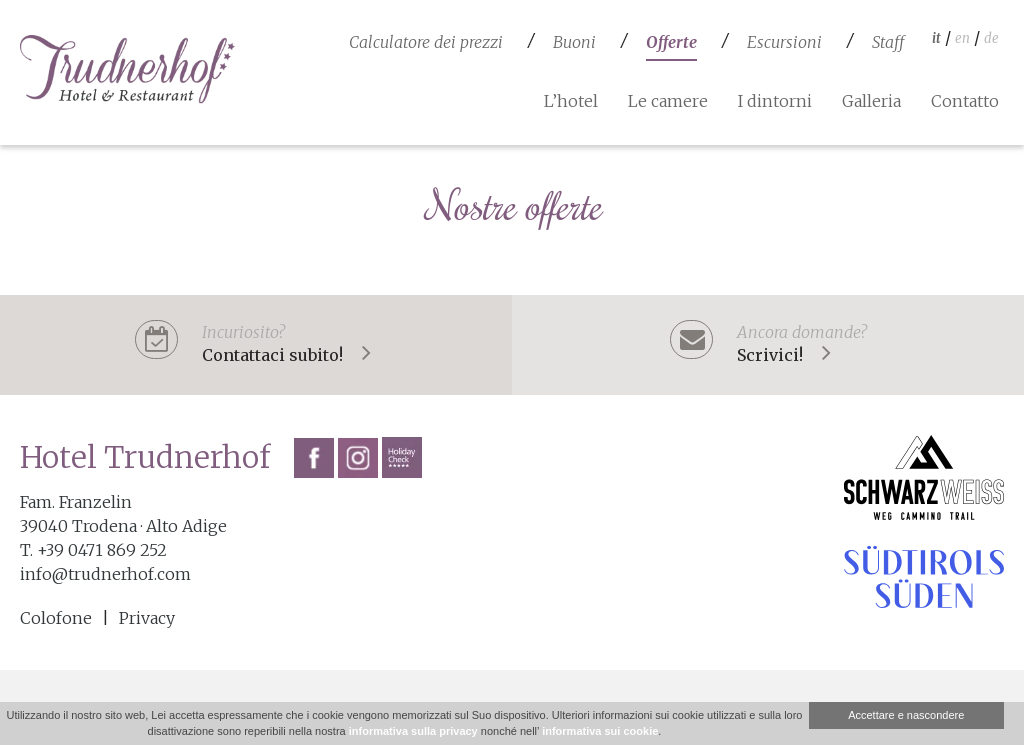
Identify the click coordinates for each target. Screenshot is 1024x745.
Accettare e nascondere (906, 715)
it (936, 38)
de (991, 38)
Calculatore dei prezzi (426, 42)
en (962, 38)
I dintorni (775, 101)
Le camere (668, 101)
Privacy (147, 618)
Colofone (56, 618)
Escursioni (784, 42)
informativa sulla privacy (413, 731)
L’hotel (571, 101)
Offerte (671, 42)
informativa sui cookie (600, 731)
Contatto (965, 101)
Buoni (574, 42)
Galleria (871, 101)
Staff (888, 42)
